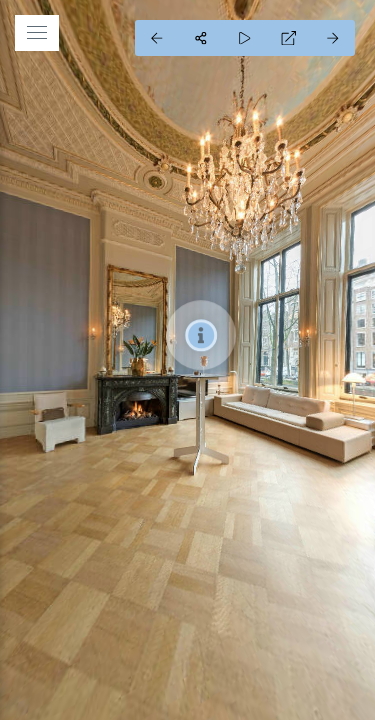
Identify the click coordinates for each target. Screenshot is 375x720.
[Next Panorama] (333, 38)
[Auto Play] (245, 38)
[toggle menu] (37, 33)
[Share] (201, 38)
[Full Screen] (289, 38)
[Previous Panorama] (157, 38)
